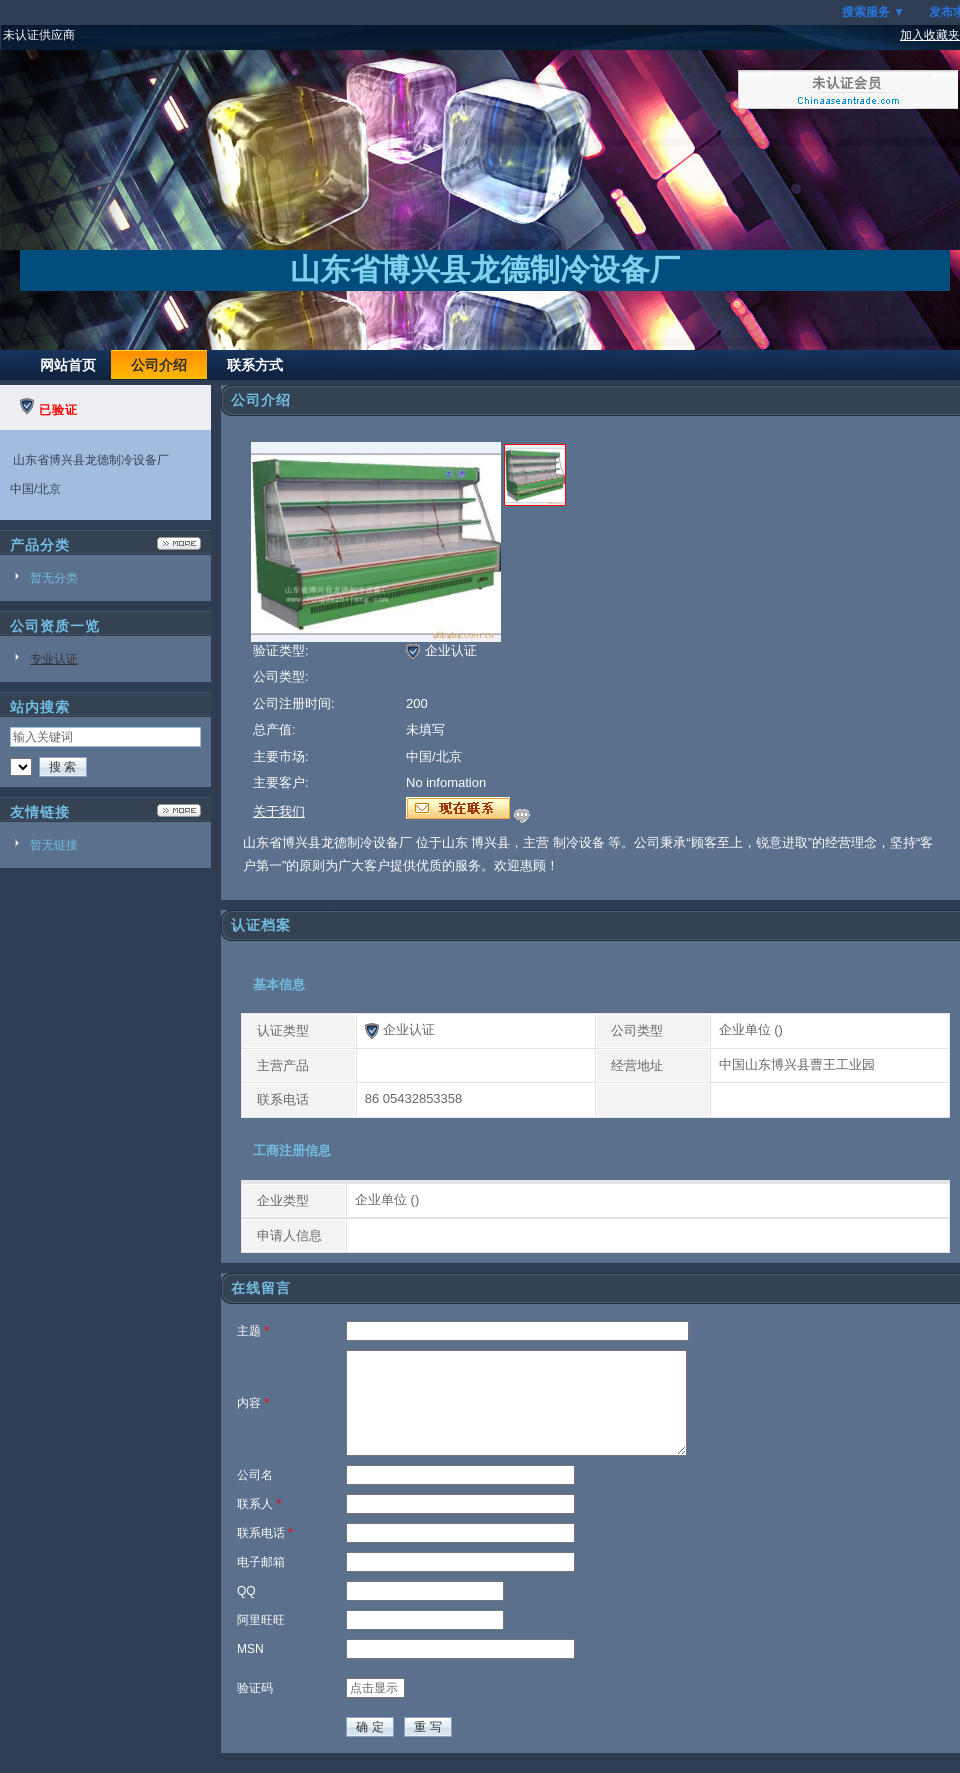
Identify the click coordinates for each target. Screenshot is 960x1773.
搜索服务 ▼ (873, 12)
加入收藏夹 (930, 35)
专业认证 (54, 659)
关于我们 (279, 811)
